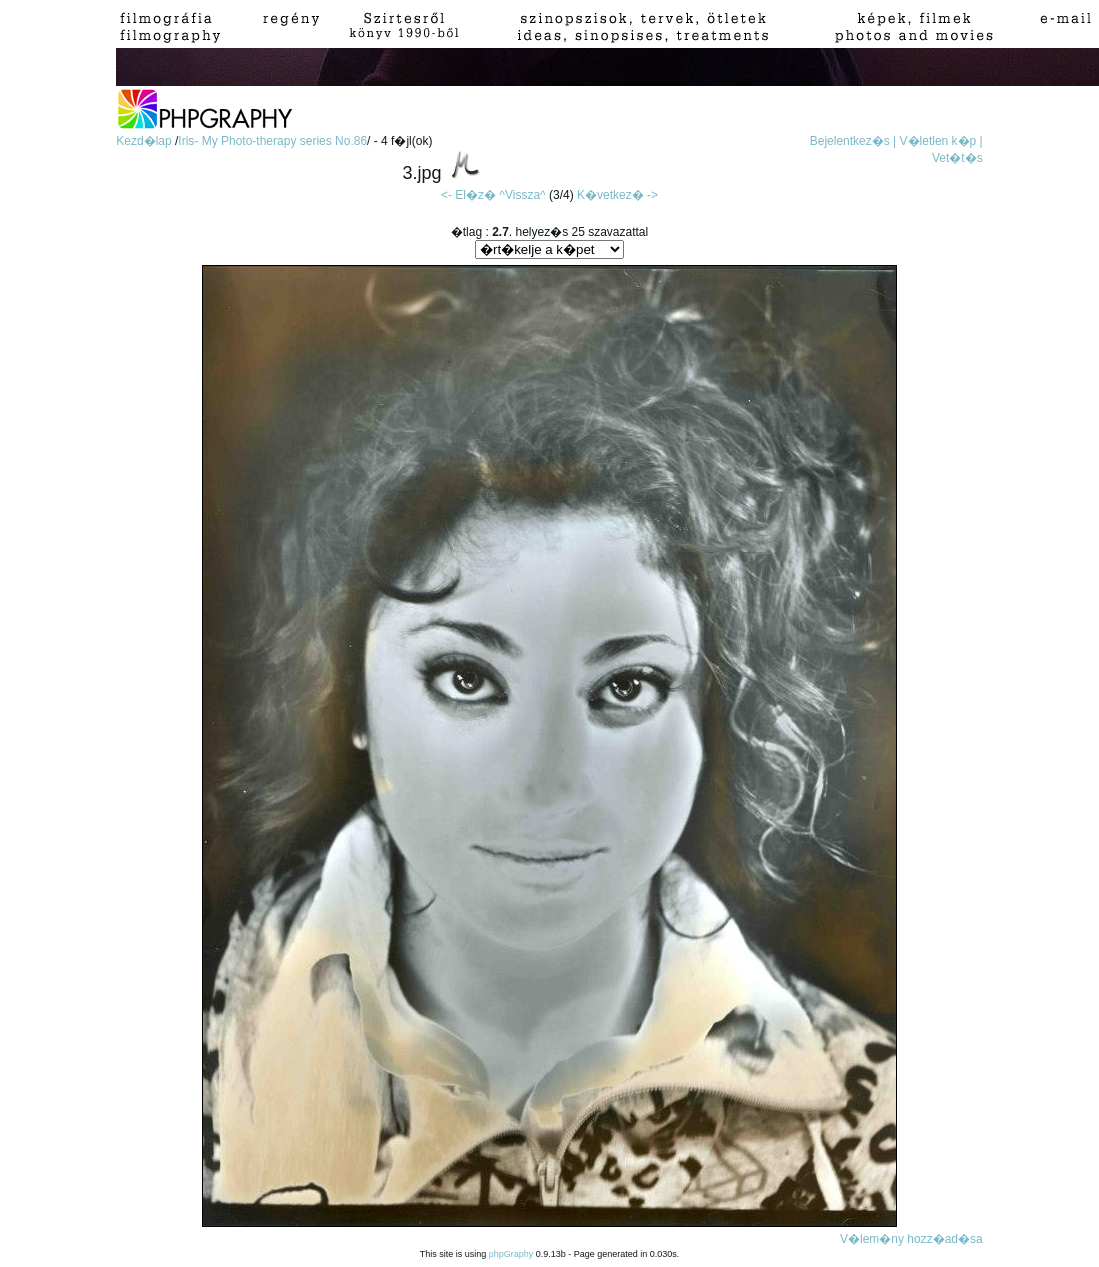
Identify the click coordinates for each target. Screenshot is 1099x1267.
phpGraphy (511, 1254)
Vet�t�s (957, 158)
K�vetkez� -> (617, 195)
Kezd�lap (145, 141)
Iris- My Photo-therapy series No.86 (272, 141)
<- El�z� (468, 195)
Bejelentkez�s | (853, 141)
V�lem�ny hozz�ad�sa (911, 1239)
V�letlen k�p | (941, 141)
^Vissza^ (522, 195)
